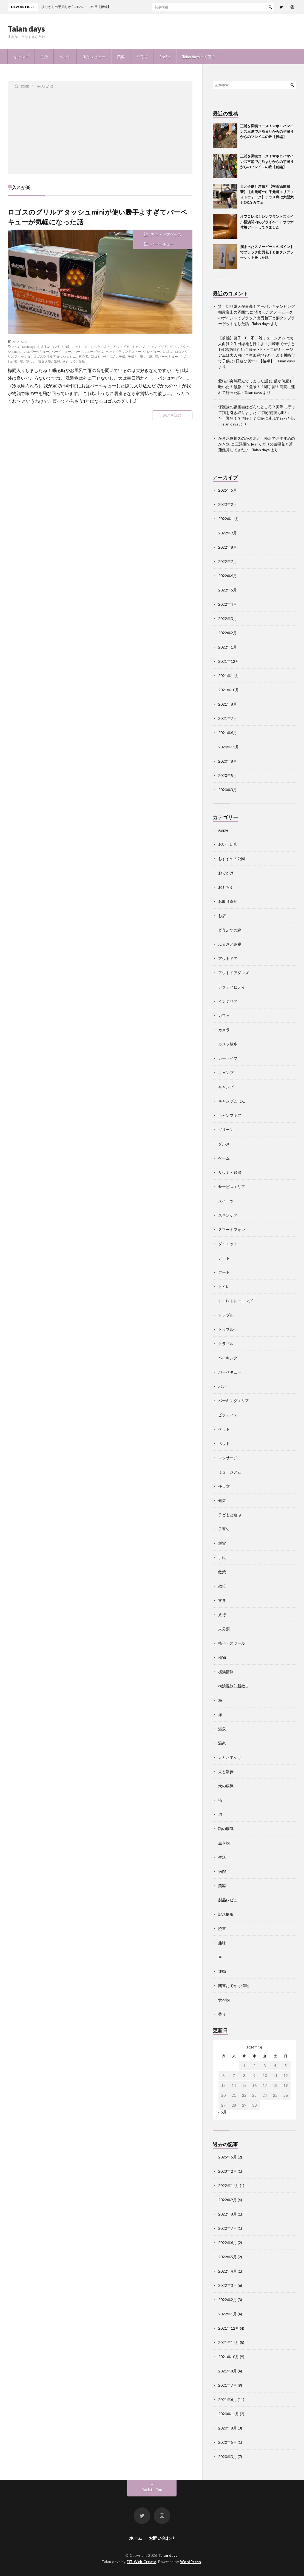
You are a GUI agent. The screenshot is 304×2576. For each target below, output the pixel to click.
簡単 (81, 361)
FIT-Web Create (141, 2562)
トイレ (224, 1286)
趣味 (222, 1942)
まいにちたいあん (97, 346)
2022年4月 (227, 604)
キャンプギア (157, 346)
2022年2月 (227, 632)
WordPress (190, 2562)
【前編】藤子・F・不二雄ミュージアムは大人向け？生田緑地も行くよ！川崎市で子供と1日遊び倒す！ (256, 344)
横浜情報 (226, 1671)
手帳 (222, 1557)
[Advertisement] (100, 130)
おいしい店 (227, 844)
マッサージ (227, 1457)
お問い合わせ (162, 2538)
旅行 (222, 1614)
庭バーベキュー (166, 356)
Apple (223, 830)
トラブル (226, 1315)
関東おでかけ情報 (233, 1985)
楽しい (31, 361)
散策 (222, 1571)
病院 (222, 1871)
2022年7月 (227, 561)
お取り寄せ (227, 901)
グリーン (226, 1129)
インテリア (227, 1001)
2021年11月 (228, 675)
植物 (222, 1657)
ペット (65, 56)
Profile (165, 56)
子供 (122, 356)
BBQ (15, 346)
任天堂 (224, 1486)
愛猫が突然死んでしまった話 (243, 381)
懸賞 (222, 1543)
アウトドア (121, 346)
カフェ (224, 1015)
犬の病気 (226, 1785)
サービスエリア (231, 1186)
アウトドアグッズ (166, 234)
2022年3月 (227, 618)
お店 (222, 915)
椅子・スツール (231, 1643)
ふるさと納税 (229, 944)
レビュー (153, 351)
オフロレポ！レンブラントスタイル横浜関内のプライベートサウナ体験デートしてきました (267, 221)
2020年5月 (227, 775)
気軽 (57, 361)
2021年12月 (228, 661)
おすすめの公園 (231, 858)
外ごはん (109, 356)
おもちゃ (226, 887)
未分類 (224, 1629)
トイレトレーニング (235, 1300)
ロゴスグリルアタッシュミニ (54, 356)
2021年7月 (227, 718)
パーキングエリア (233, 1400)
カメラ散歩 (227, 1044)
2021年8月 (227, 704)
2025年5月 (227, 490)
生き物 (224, 1843)
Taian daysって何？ (198, 56)
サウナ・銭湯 (229, 1172)
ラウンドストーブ (131, 351)
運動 (222, 1971)
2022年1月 (227, 647)
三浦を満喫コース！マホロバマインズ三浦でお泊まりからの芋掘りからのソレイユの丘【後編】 (267, 131)
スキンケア (227, 1215)
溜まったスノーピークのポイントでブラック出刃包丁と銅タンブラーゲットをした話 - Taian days (256, 318)
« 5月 (222, 2112)
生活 (44, 56)
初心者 (83, 356)
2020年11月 (228, 747)
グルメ (224, 1144)
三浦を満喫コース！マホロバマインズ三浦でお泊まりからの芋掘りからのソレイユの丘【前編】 (267, 161)
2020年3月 (227, 789)
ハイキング (227, 1357)
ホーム (135, 2538)
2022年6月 (227, 575)
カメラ (224, 1029)
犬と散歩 (226, 1771)
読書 (222, 1928)
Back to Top (152, 2489)
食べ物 (224, 1999)
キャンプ (21, 56)
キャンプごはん (231, 1101)
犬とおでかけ (229, 1757)
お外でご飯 (61, 346)
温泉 (222, 1728)
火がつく (69, 361)
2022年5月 (227, 590)
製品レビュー (94, 56)
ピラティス (227, 1415)
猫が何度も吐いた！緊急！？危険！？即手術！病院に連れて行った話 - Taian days (256, 387)
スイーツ (226, 1201)
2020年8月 (227, 761)
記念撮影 (226, 1914)
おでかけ (226, 872)
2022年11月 (228, 518)
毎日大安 (44, 361)
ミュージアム (229, 1472)
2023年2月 (227, 504)
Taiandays (28, 346)
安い (143, 356)
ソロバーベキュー (36, 351)
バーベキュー (162, 244)
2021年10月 (228, 689)
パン (222, 1386)
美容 (121, 56)
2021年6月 (227, 732)
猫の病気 (226, 1828)
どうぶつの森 (229, 930)
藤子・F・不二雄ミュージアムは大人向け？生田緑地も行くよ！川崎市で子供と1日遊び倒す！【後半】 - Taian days (256, 355)
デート (224, 1258)
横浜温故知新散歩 (233, 1686)
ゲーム (224, 1158)
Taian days (26, 28)
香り (222, 2014)
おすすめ (43, 346)
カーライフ (227, 1058)
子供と (133, 356)
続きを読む (172, 415)
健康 (222, 1500)
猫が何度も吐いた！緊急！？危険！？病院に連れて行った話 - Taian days (256, 418)
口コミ (96, 356)
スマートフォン (231, 1229)
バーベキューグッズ (88, 351)
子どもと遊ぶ (229, 1514)
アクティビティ (231, 987)
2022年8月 (227, 547)
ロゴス (167, 351)
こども (77, 346)
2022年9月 (227, 533)
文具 (222, 1600)
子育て (142, 56)
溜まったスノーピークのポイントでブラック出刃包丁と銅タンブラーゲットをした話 (267, 252)
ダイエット (227, 1243)
